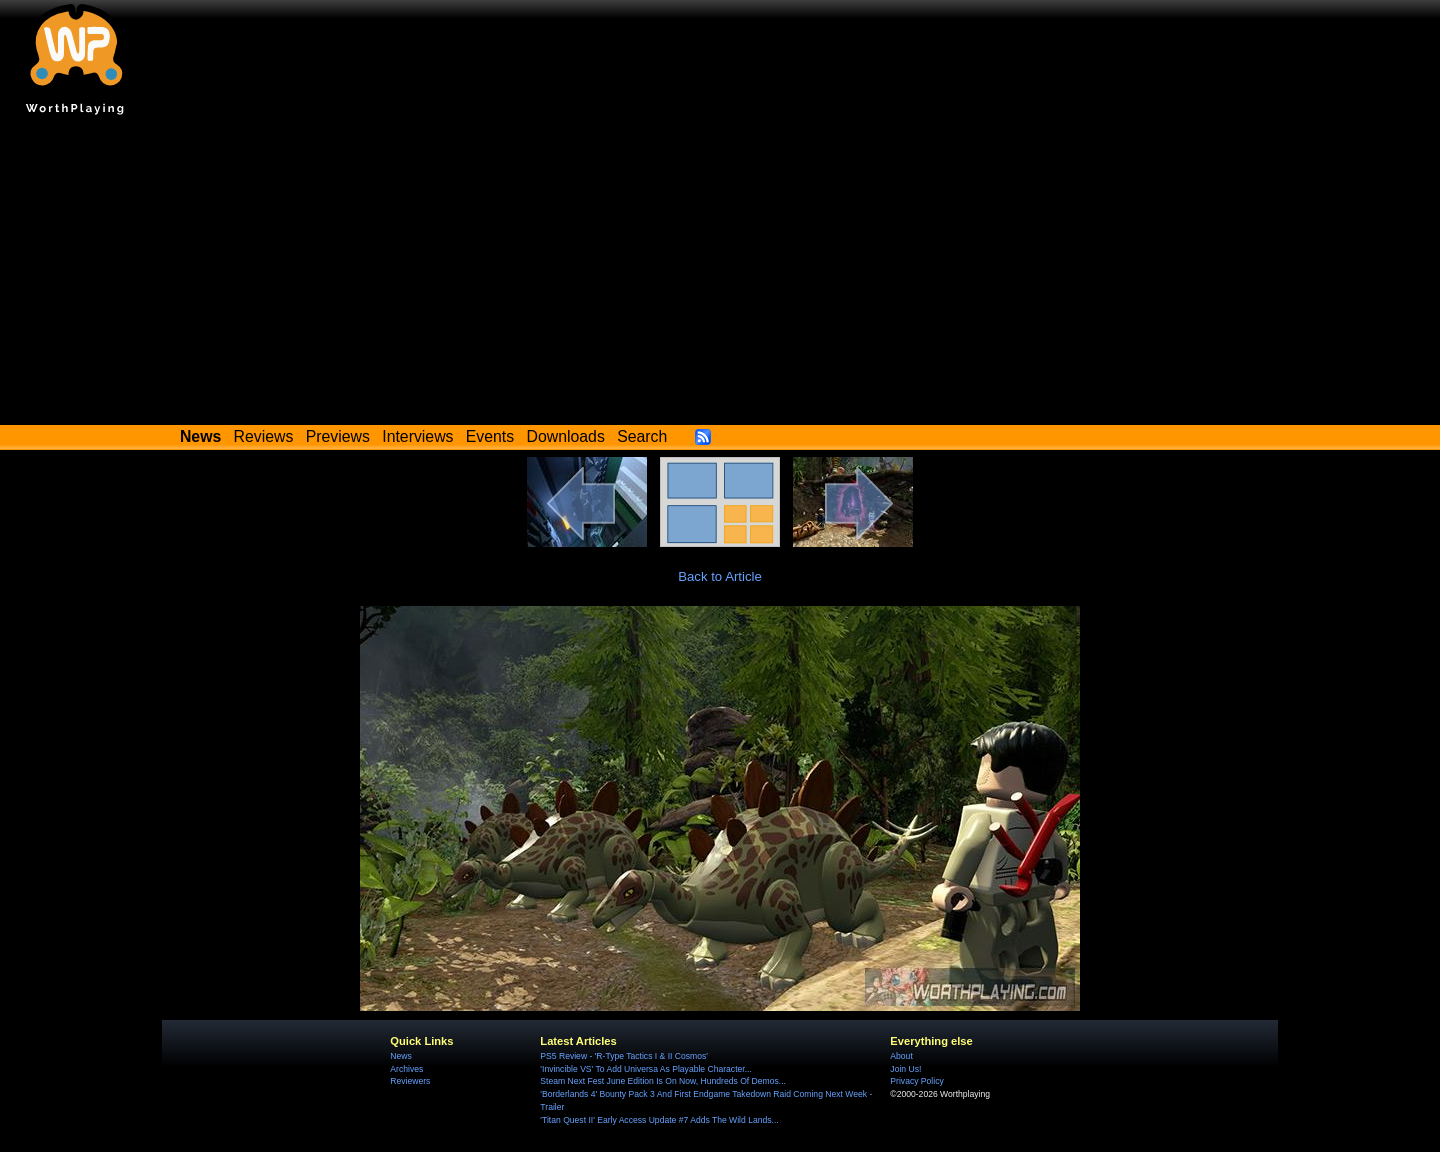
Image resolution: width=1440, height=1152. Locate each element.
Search (642, 436)
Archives (406, 1069)
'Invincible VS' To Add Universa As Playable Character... (646, 1069)
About (901, 1056)
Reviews (264, 436)
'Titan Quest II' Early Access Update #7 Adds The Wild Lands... (659, 1120)
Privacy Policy (916, 1081)
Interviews (417, 436)
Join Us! (905, 1069)
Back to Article (720, 576)
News (400, 1056)
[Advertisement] (720, 275)
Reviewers (410, 1081)
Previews (338, 436)
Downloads (566, 436)
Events (490, 436)
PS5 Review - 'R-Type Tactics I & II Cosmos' (624, 1056)
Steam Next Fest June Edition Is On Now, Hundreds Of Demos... (663, 1081)
